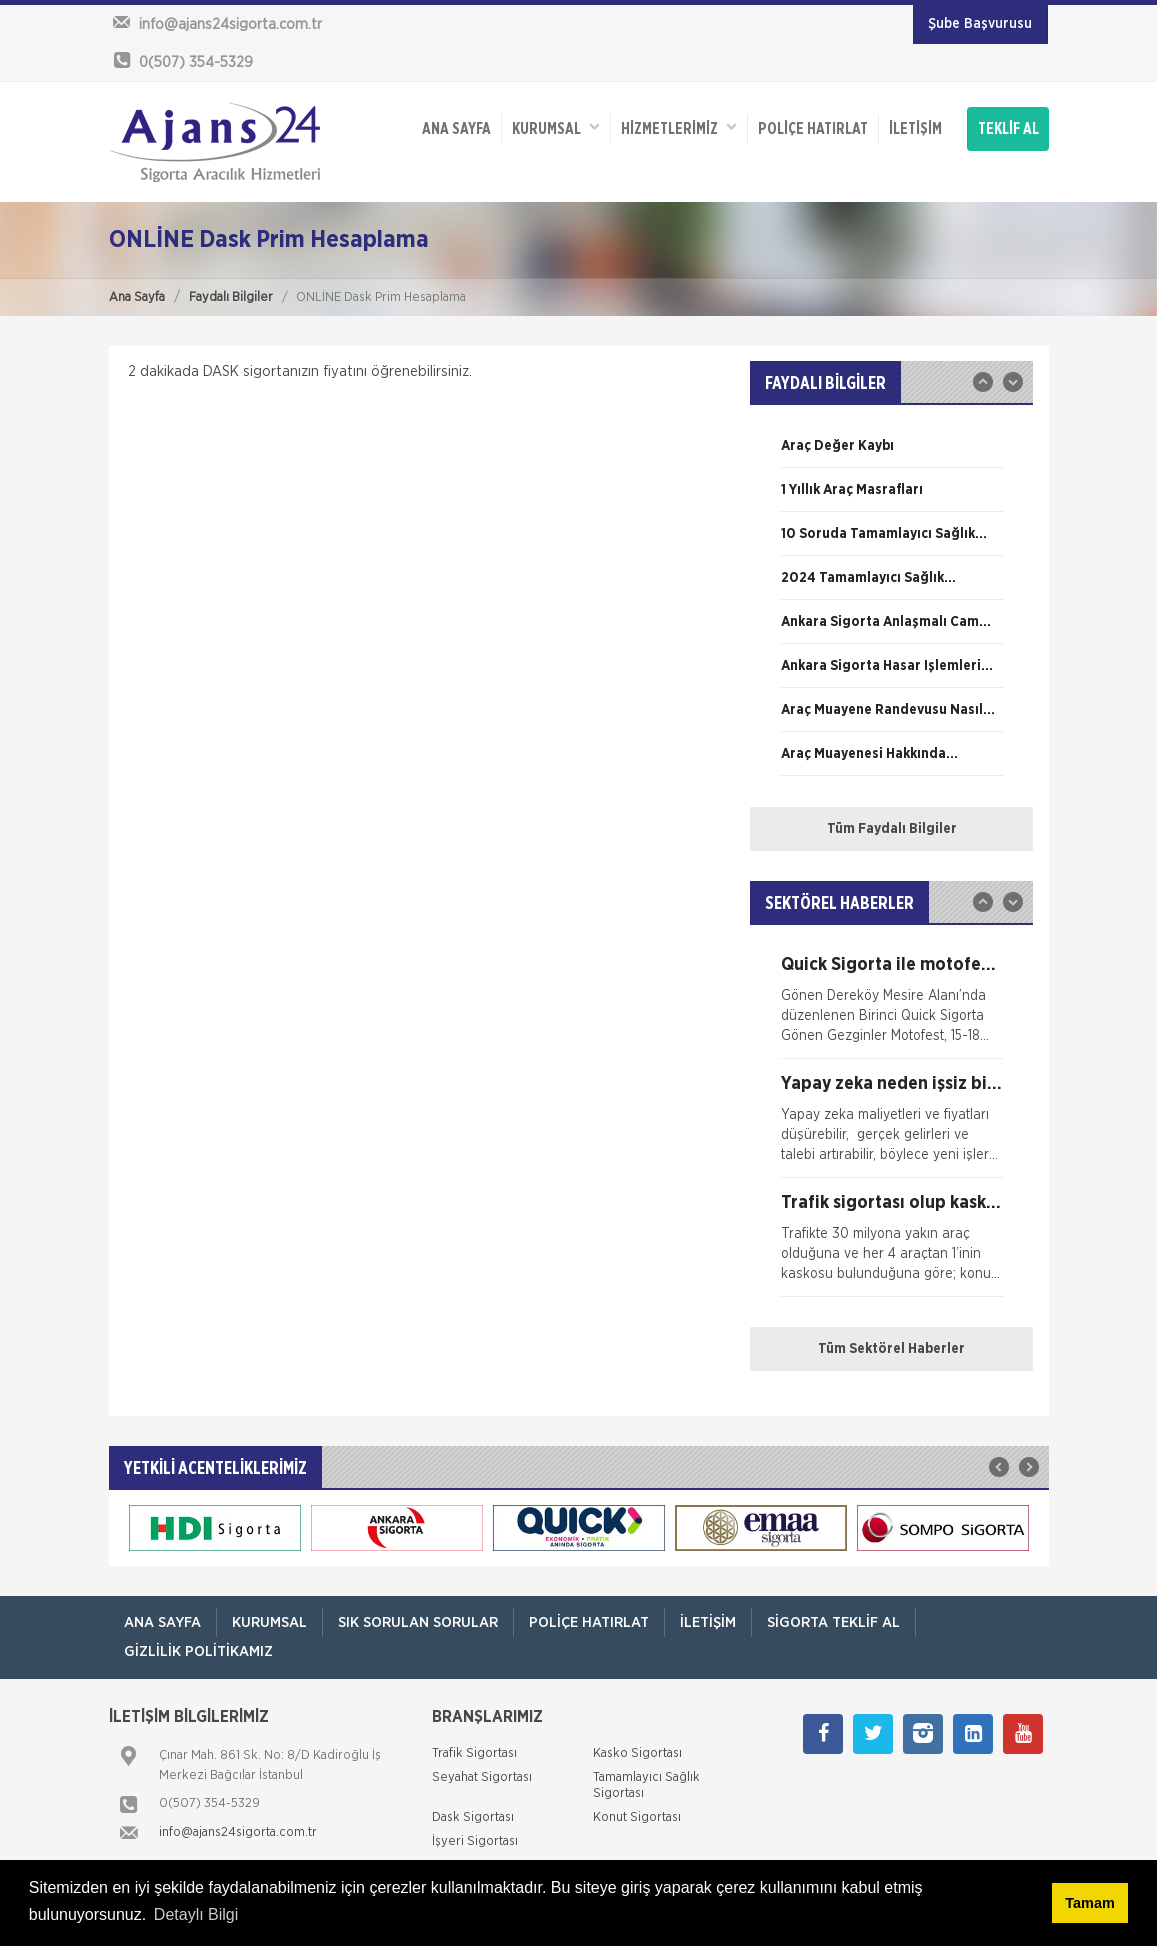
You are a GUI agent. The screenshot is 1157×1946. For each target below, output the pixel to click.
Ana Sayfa (137, 297)
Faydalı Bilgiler (231, 297)
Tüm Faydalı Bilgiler (892, 829)
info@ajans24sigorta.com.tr (238, 1832)
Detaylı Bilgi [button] (196, 1914)
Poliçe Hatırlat (813, 129)
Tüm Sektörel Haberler (891, 1349)
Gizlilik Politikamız (198, 1651)
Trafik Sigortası (474, 1753)
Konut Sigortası (637, 1817)
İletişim (915, 129)
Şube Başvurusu (980, 24)
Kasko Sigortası (637, 1753)
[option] (891, 453)
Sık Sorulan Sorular (418, 1622)
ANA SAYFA (456, 129)
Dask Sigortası (473, 1817)
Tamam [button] (1089, 1903)
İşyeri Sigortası (475, 1841)
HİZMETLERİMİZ (679, 127)
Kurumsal (556, 127)
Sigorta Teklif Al (833, 1622)
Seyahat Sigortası (482, 1777)
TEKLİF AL (1008, 129)
